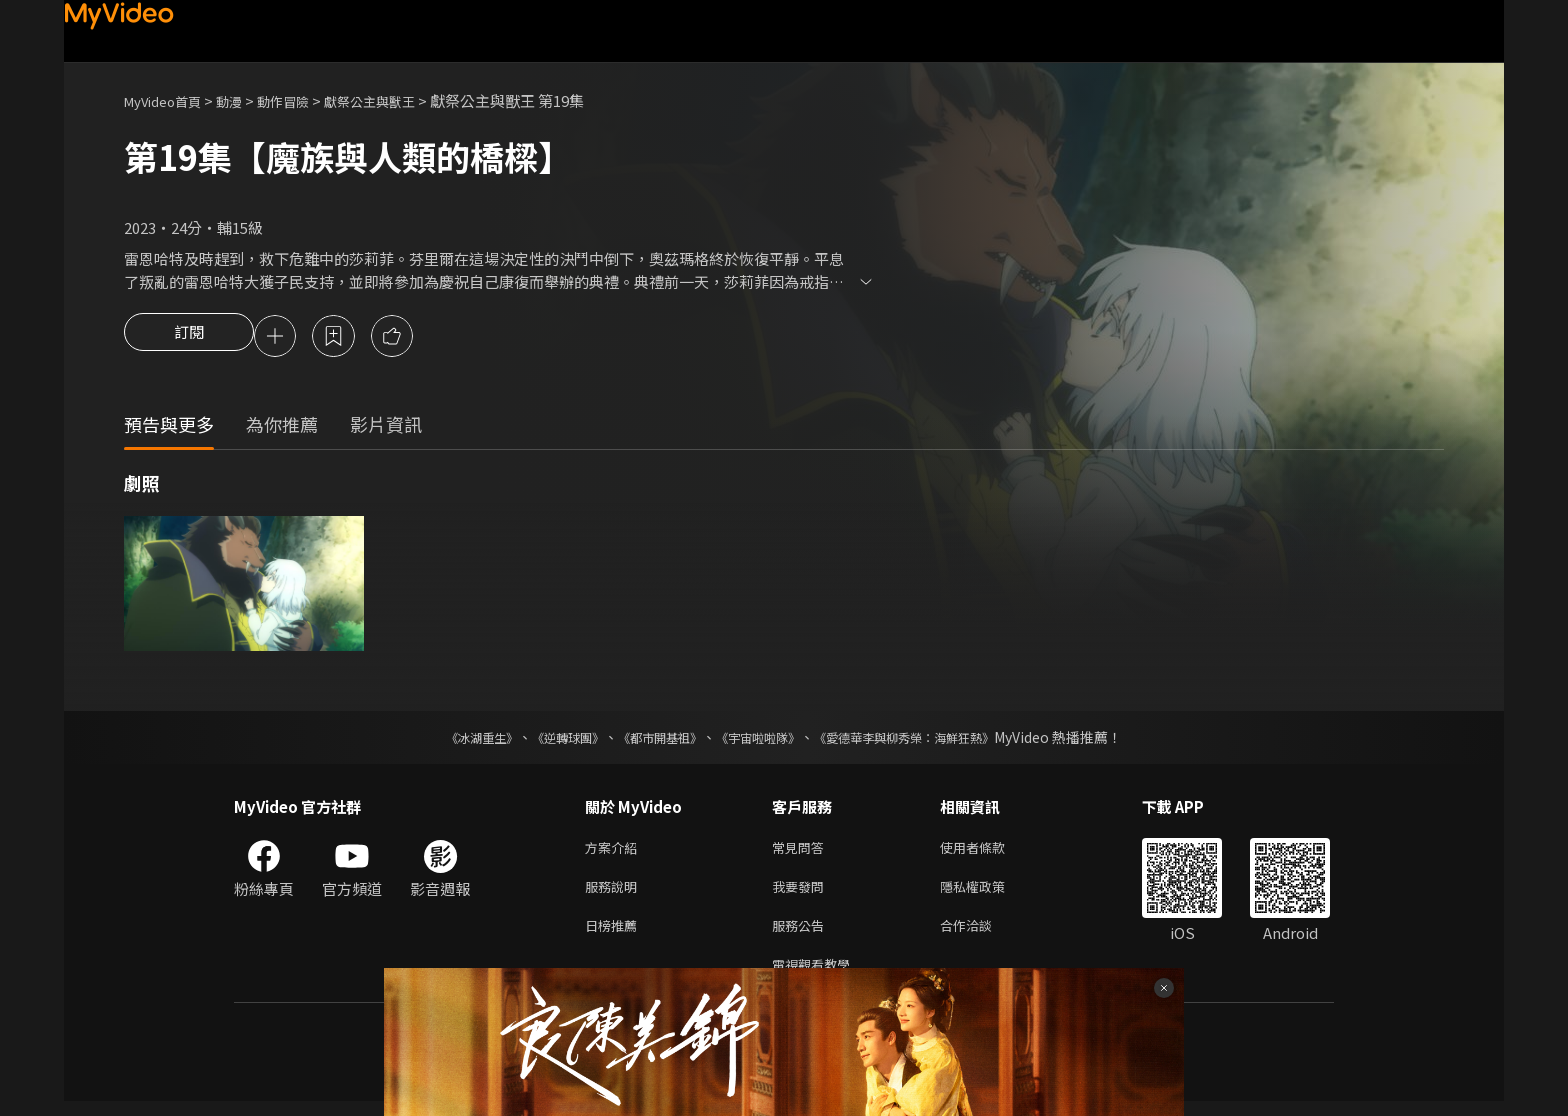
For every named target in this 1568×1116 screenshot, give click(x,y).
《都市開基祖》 (650, 740)
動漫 (245, 100)
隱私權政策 (989, 893)
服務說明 (615, 893)
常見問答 (802, 851)
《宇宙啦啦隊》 (762, 740)
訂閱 (189, 338)
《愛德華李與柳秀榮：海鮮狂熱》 (930, 740)
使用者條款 (989, 851)
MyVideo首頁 (169, 100)
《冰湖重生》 (447, 740)
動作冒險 (305, 100)
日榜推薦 (615, 935)
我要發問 (802, 893)
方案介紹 (615, 851)
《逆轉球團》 (545, 740)
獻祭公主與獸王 (402, 100)
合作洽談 (982, 935)
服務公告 (802, 935)
